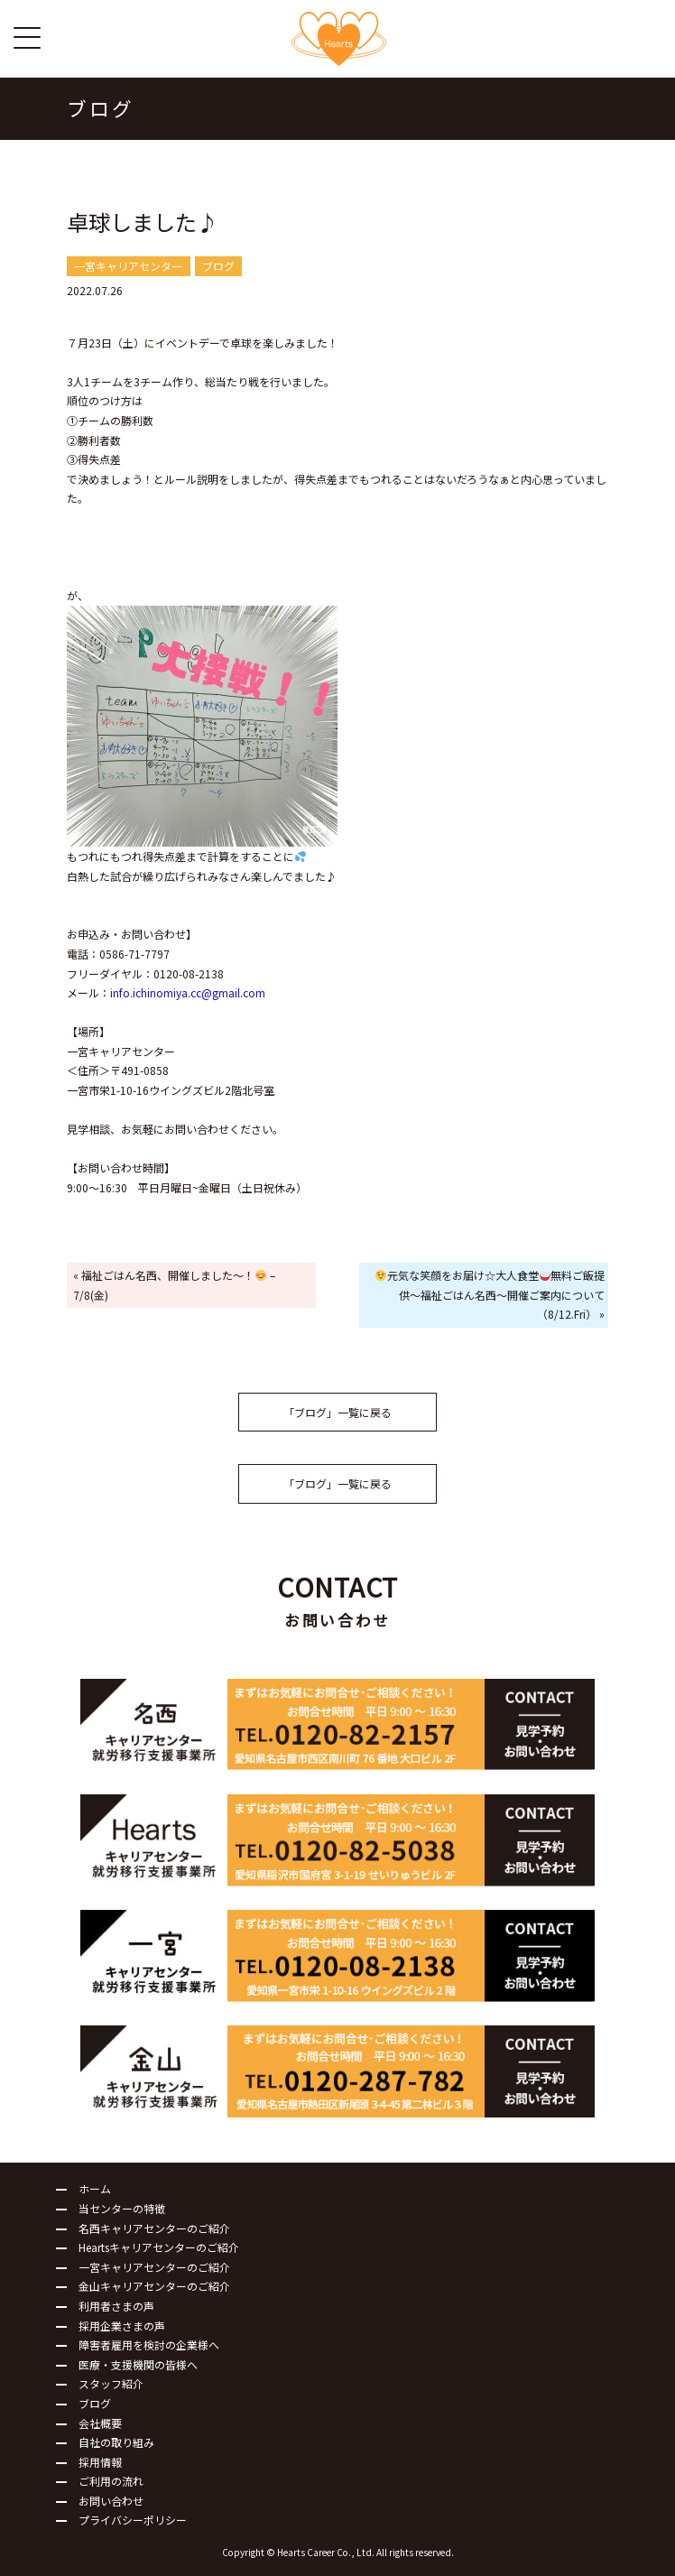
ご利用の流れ (111, 2480)
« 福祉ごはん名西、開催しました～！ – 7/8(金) (174, 1284)
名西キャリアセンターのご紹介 (154, 2228)
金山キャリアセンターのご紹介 (154, 2285)
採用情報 (100, 2461)
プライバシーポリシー (133, 2519)
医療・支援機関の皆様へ (138, 2364)
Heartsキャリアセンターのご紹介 (159, 2247)
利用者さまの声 (116, 2305)
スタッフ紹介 (111, 2383)
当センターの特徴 (122, 2208)
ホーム (95, 2188)
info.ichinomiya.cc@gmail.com (187, 992)
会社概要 (100, 2423)
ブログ (95, 2403)
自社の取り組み (116, 2442)
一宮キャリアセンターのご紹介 (154, 2267)
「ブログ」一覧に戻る (337, 1412)
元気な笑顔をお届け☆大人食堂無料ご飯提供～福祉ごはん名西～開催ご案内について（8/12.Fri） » (490, 1294)
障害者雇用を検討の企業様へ (149, 2344)
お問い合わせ (111, 2500)
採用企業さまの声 (122, 2325)
